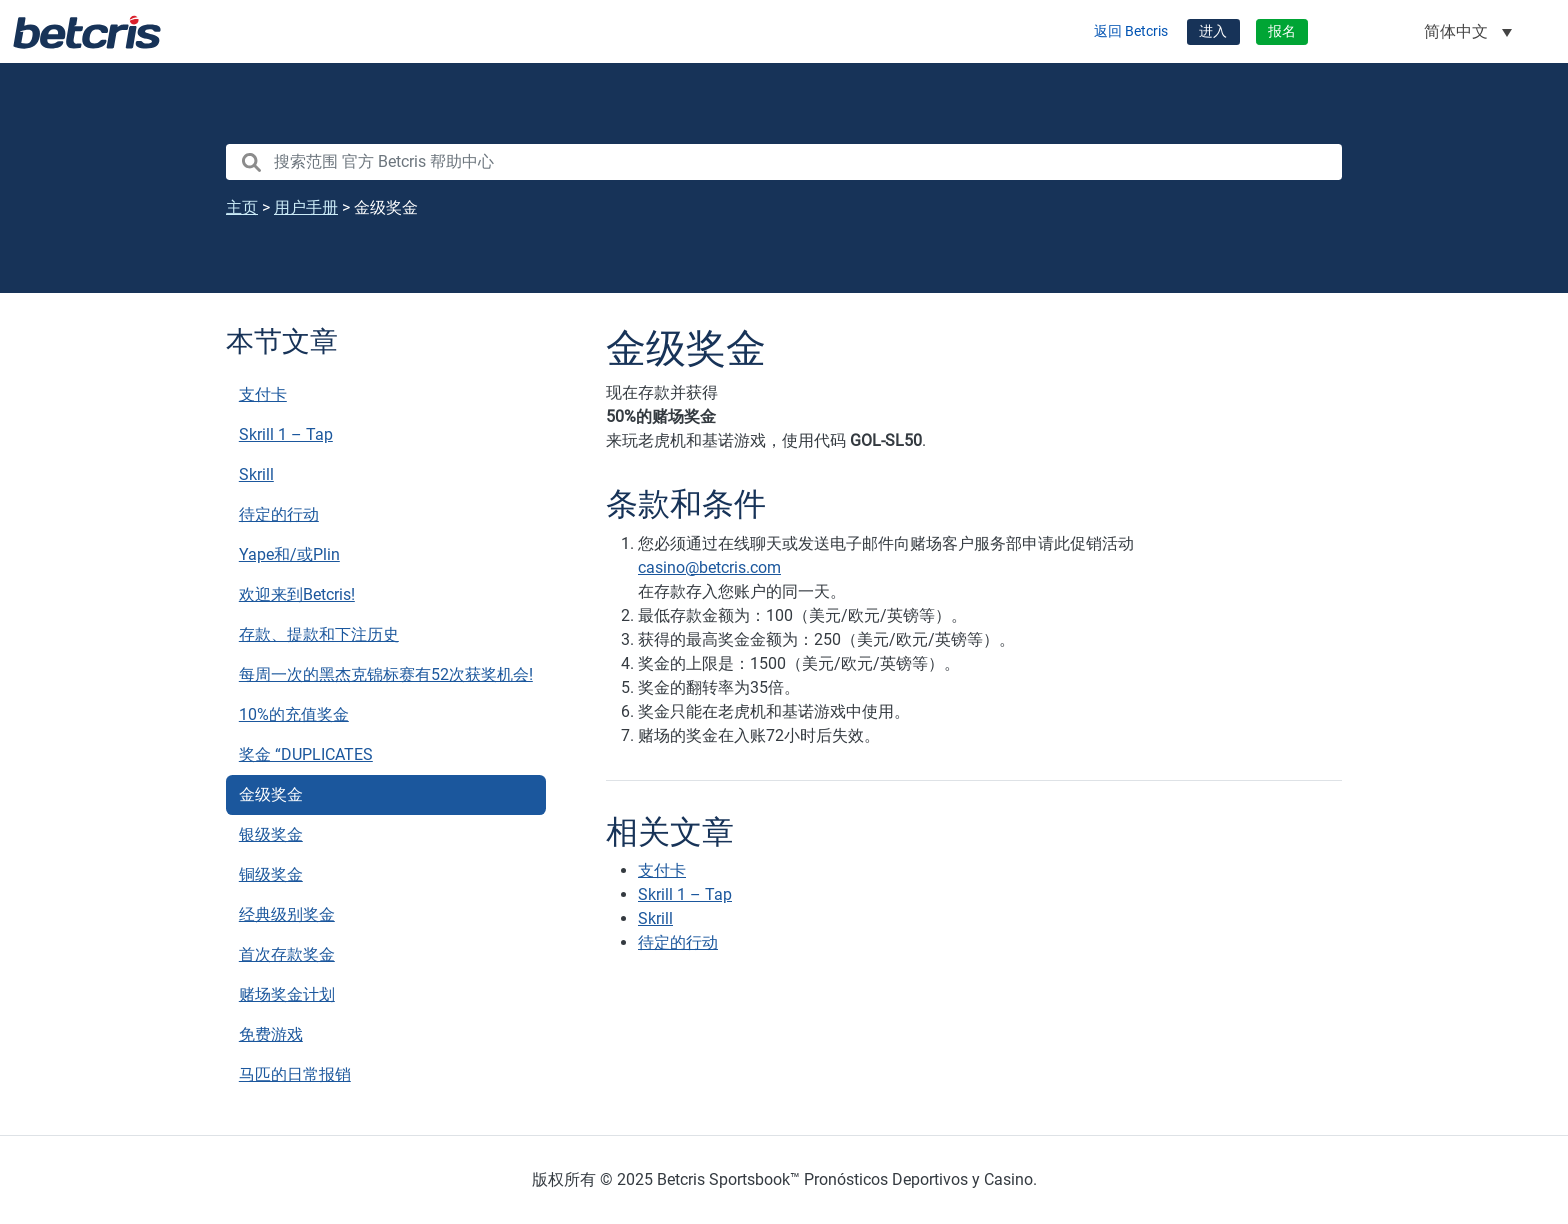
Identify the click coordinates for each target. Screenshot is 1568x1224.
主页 (242, 207)
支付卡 (263, 394)
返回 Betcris (1131, 31)
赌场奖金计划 (287, 994)
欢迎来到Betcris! (297, 594)
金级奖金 (271, 794)
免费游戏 (271, 1034)
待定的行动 (279, 514)
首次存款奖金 (287, 954)
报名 (1282, 31)
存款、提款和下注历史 (319, 634)
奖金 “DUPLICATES (306, 754)
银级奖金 (271, 834)
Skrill (256, 474)
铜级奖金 (271, 874)
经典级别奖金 (287, 914)
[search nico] (784, 162)
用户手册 (306, 207)
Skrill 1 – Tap (286, 434)
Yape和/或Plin (289, 554)
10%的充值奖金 (294, 714)
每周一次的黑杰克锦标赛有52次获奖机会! (386, 674)
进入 (1213, 31)
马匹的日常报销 (295, 1074)
